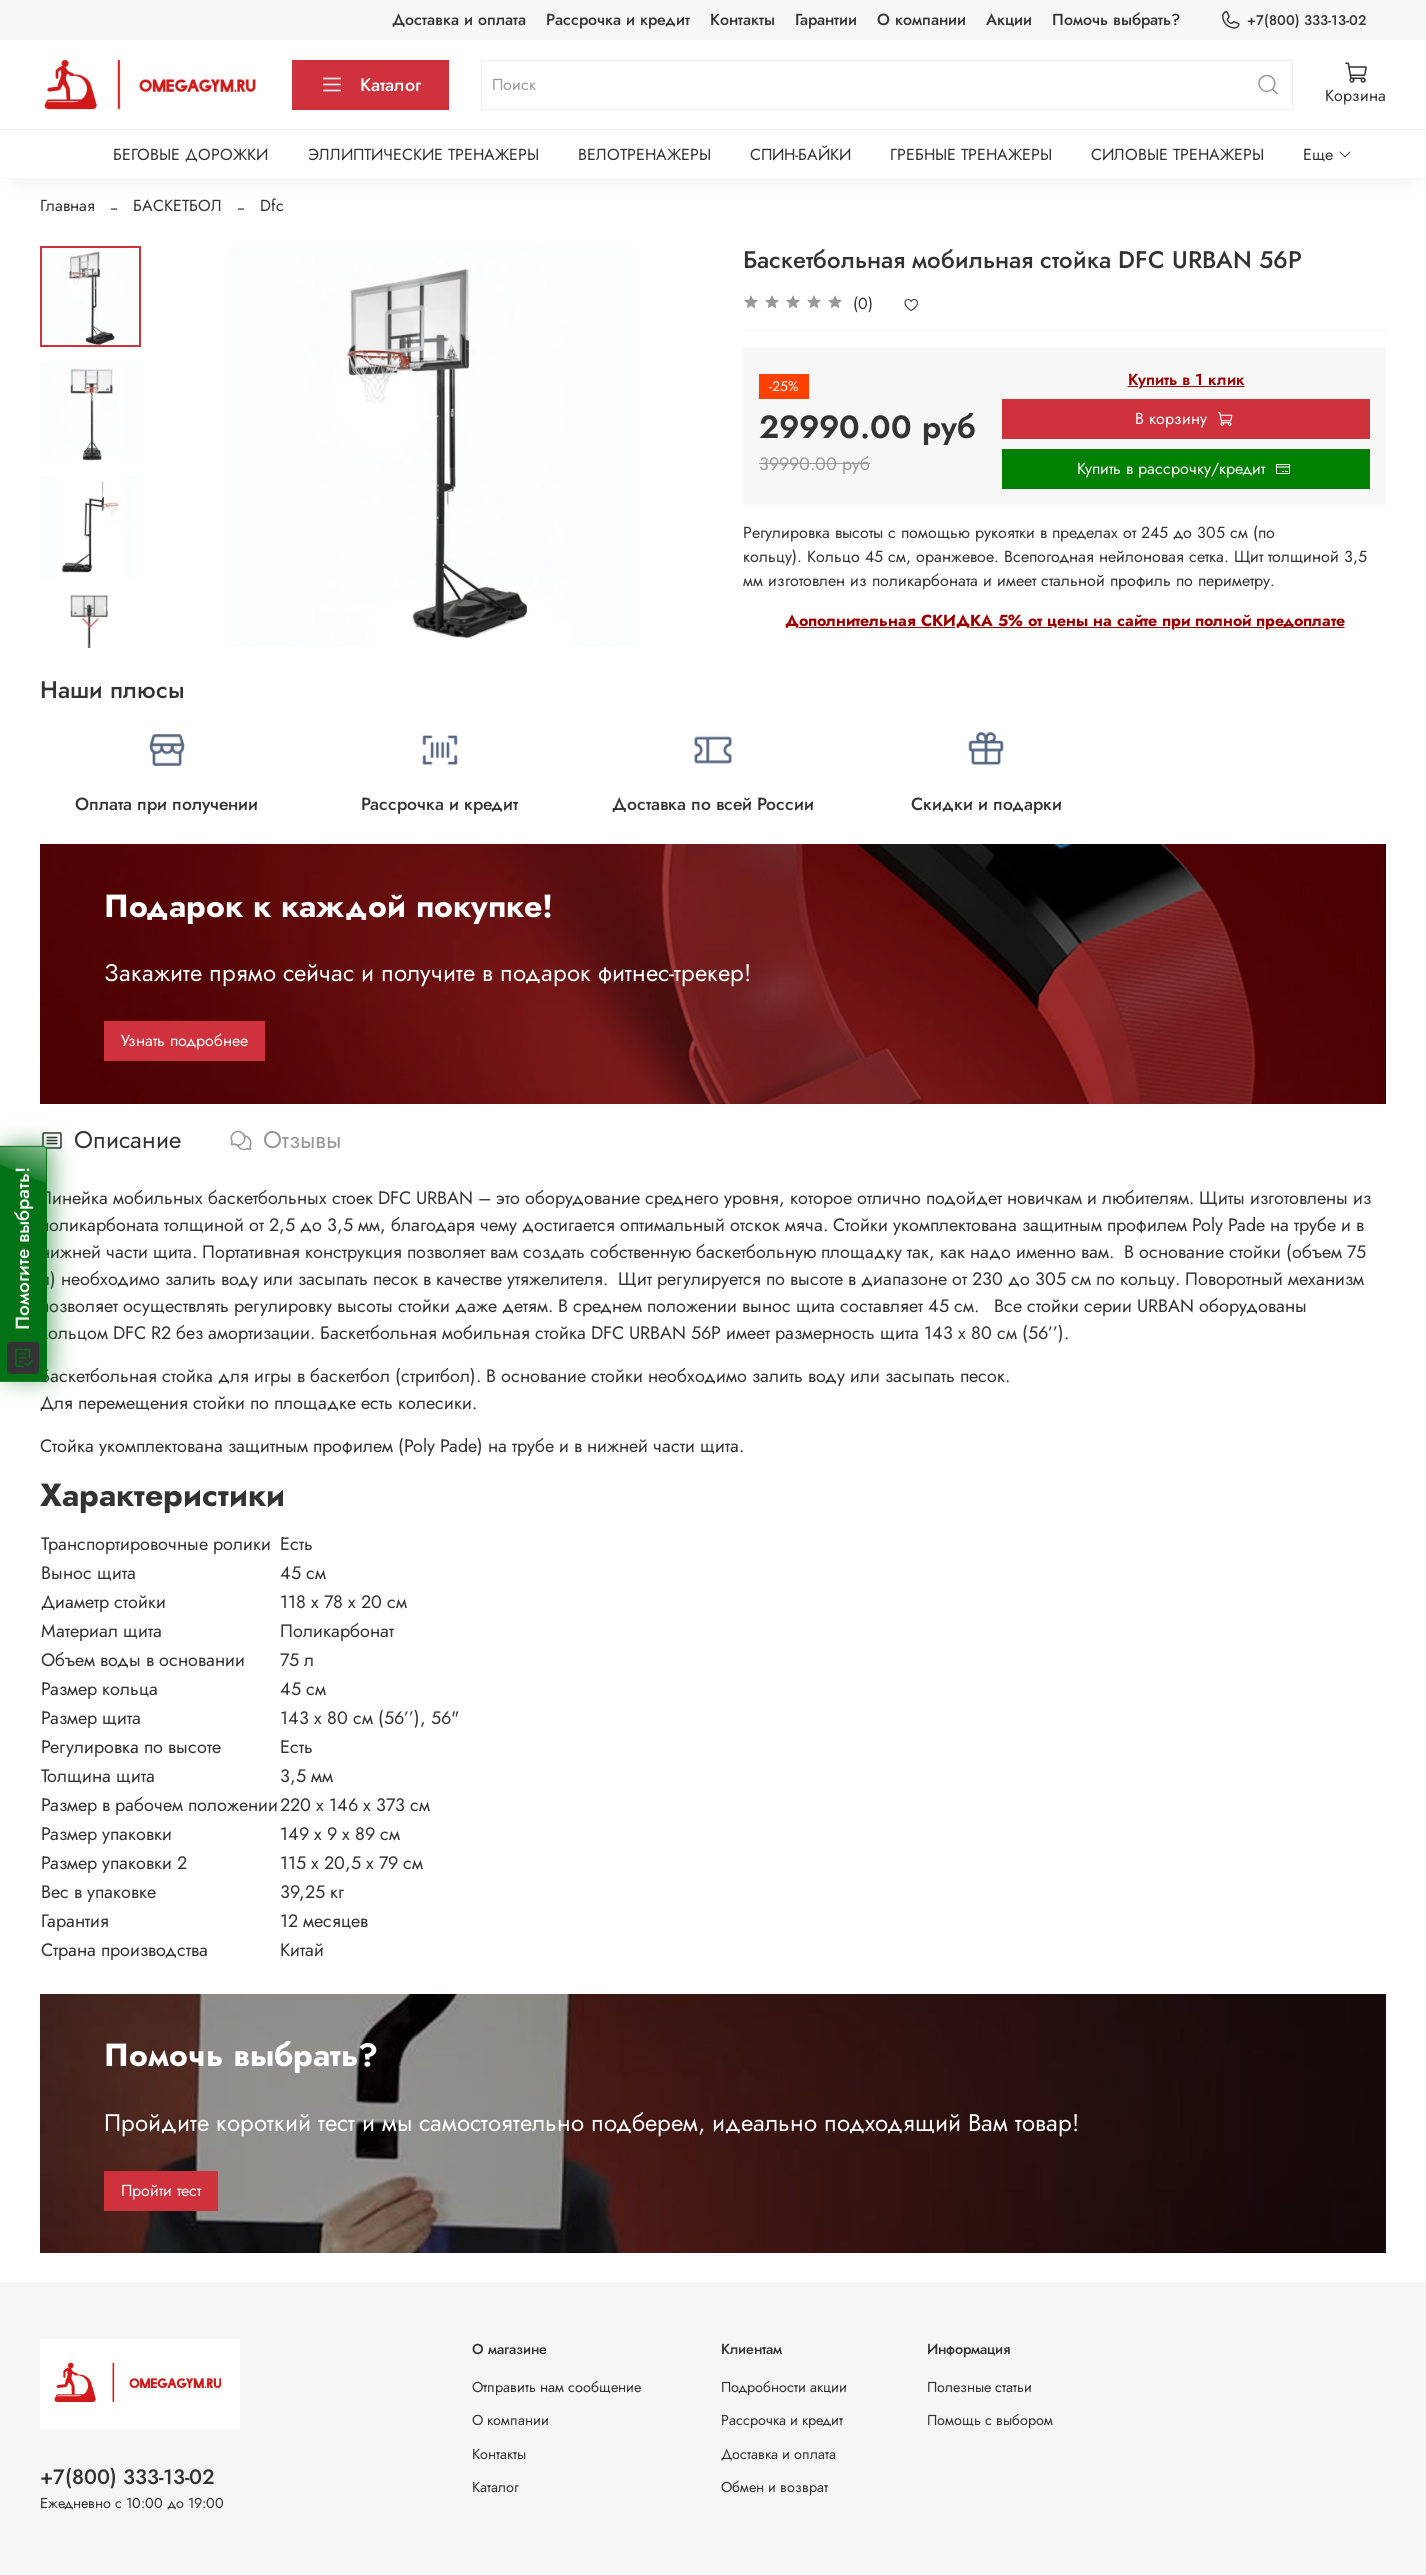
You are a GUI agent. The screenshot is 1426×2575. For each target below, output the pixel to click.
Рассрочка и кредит (618, 19)
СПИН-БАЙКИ (800, 154)
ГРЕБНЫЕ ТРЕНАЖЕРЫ (971, 154)
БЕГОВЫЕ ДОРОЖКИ (190, 154)
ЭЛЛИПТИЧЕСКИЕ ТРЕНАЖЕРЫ (423, 154)
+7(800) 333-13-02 (1293, 20)
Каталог (370, 85)
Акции (1009, 19)
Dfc (272, 205)
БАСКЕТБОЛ (177, 205)
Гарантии (826, 19)
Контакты (742, 19)
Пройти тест (161, 2190)
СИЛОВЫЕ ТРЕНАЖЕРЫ (1177, 154)
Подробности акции (784, 2387)
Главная (67, 205)
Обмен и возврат (774, 2487)
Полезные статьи (979, 2387)
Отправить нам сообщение (556, 2387)
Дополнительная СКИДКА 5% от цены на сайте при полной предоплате (1065, 620)
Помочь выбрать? (1116, 19)
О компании (921, 19)
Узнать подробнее (184, 1040)
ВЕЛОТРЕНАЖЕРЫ (644, 154)
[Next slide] (90, 622)
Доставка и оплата (459, 19)
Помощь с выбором (990, 2420)
